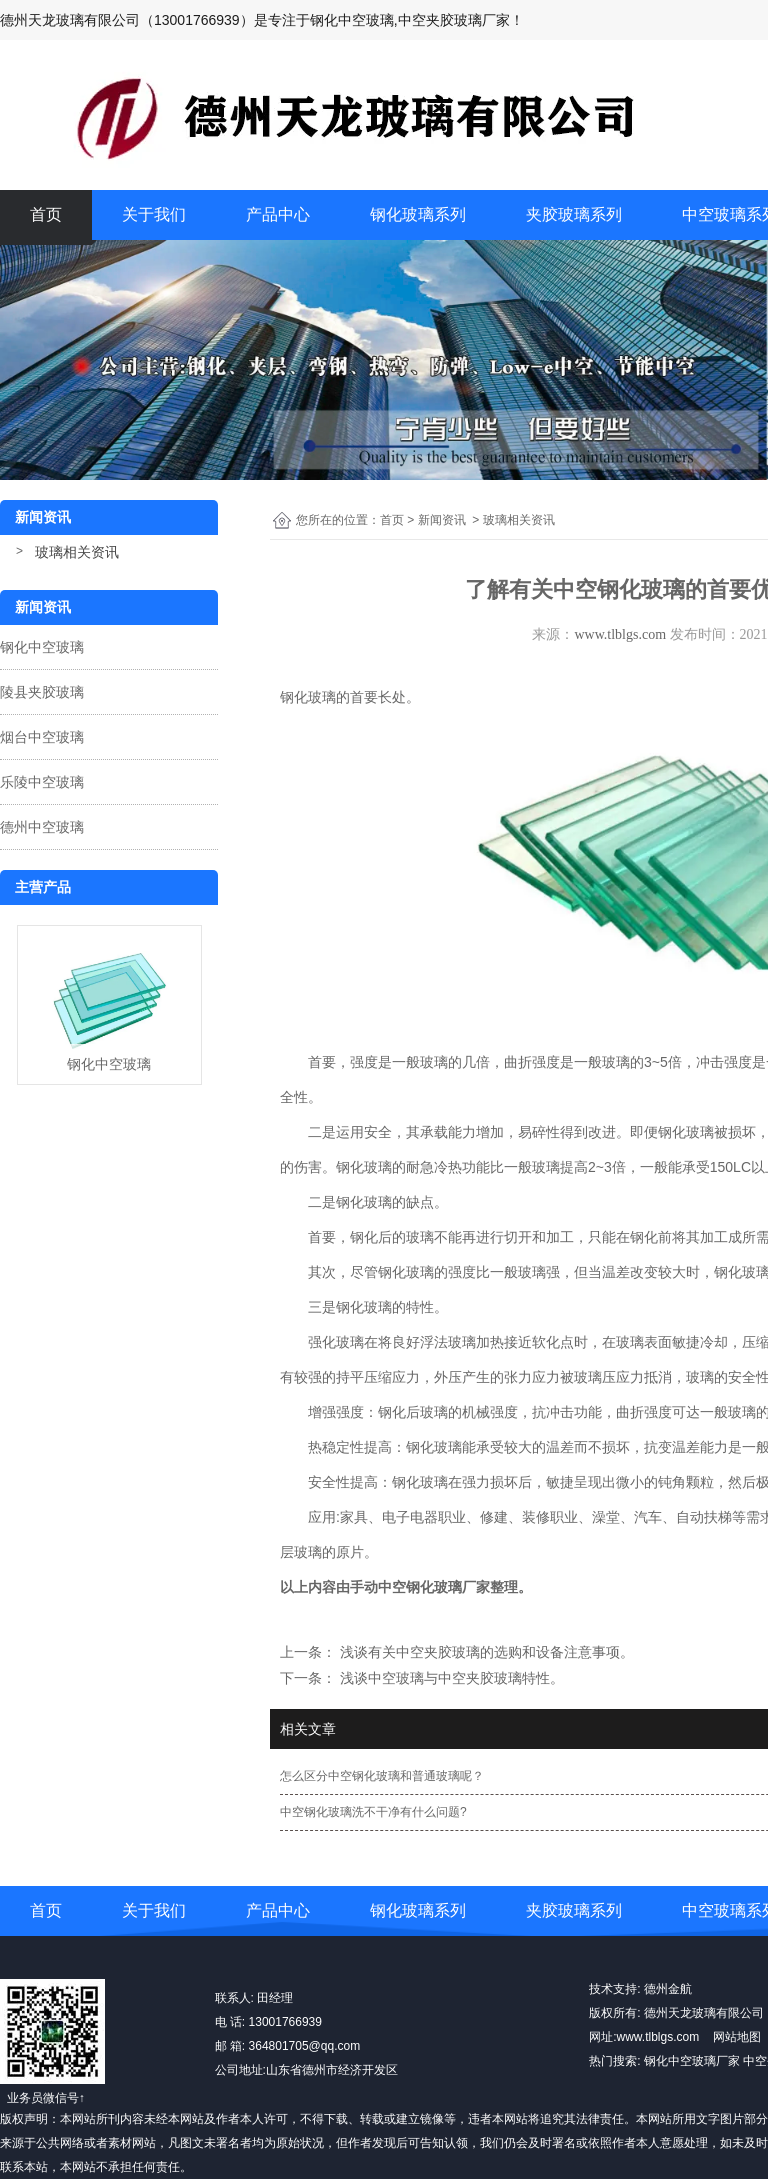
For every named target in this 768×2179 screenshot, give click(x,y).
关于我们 (154, 214)
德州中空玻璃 (42, 827)
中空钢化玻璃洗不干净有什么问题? (373, 1812)
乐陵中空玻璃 (42, 782)
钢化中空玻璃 (42, 647)
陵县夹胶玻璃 (42, 692)
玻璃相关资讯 (77, 552)
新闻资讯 (442, 520)
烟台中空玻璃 (42, 737)
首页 (46, 214)
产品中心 (278, 214)
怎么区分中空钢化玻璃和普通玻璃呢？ (382, 1776)
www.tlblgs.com (620, 634)
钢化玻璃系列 (418, 214)
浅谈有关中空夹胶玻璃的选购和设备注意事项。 (485, 1652)
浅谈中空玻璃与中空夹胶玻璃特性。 (450, 1678)
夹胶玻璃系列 (574, 214)
